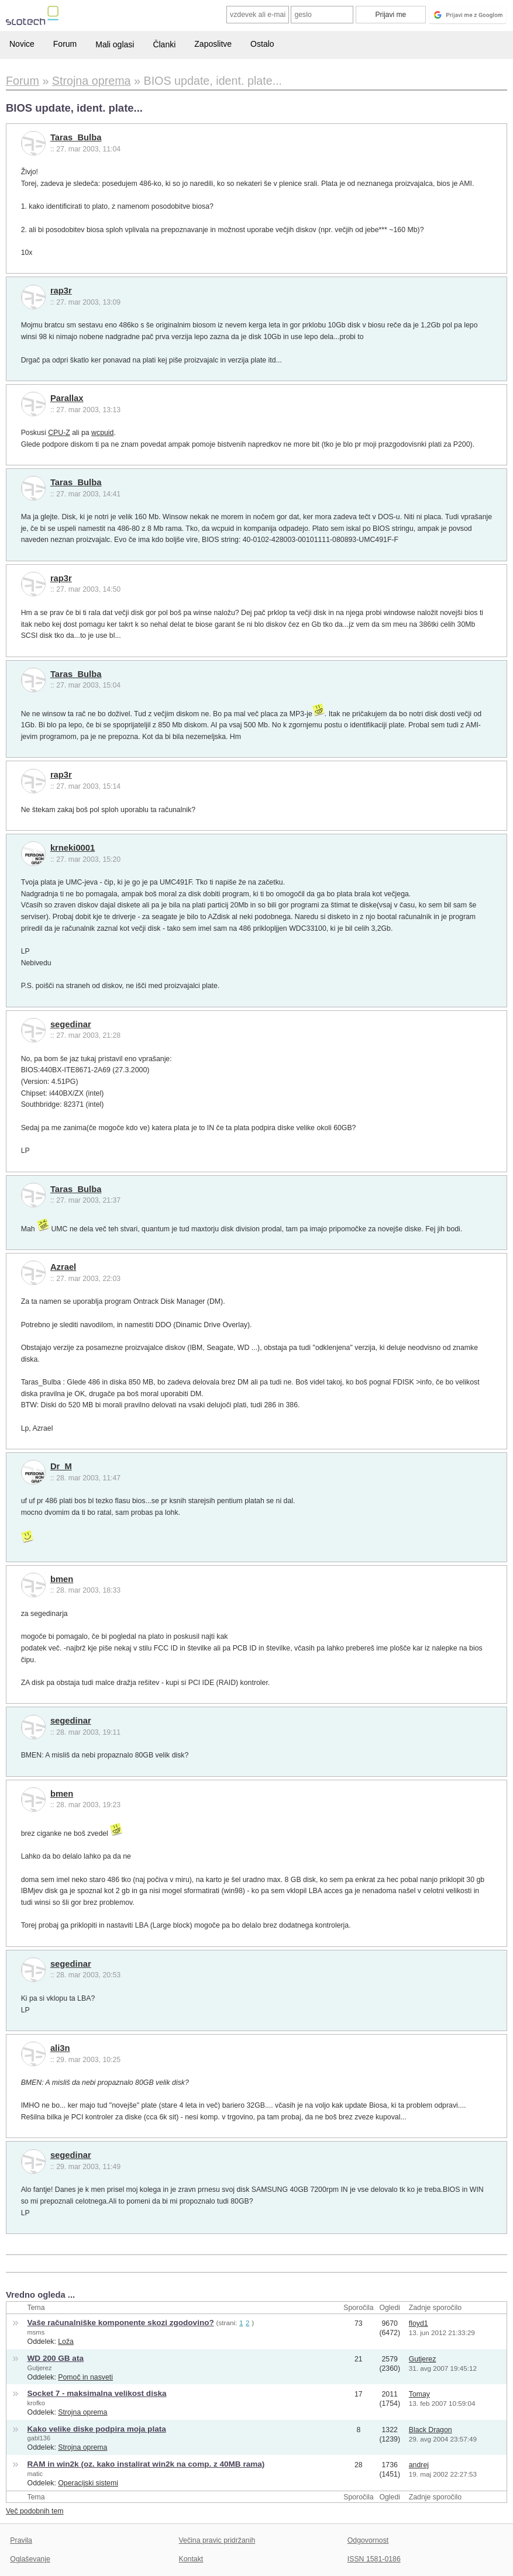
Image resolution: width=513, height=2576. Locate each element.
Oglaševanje (30, 2559)
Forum (65, 44)
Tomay (419, 2394)
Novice (22, 44)
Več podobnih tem (35, 2511)
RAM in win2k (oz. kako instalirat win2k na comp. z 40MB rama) (146, 2464)
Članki (164, 44)
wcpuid (102, 433)
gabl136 (39, 2438)
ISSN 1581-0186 (374, 2559)
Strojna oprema (82, 2412)
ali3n (60, 2048)
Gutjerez (39, 2367)
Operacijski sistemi (88, 2483)
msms (36, 2332)
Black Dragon (430, 2430)
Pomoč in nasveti (85, 2377)
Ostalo (262, 44)
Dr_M (61, 1466)
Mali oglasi (114, 44)
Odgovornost (368, 2540)
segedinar (70, 1024)
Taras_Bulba (76, 137)
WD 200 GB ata (55, 2358)
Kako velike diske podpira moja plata (96, 2429)
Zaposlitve (213, 44)
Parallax (67, 398)
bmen (61, 1579)
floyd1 (418, 2323)
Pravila (21, 2540)
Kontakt (191, 2559)
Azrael (63, 1267)
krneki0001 (72, 847)
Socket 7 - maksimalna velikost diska (97, 2393)
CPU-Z (59, 433)
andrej (419, 2465)
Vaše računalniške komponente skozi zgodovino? (120, 2322)
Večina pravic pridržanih (217, 2540)
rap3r (61, 290)
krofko (36, 2402)
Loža (66, 2341)
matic (35, 2473)
